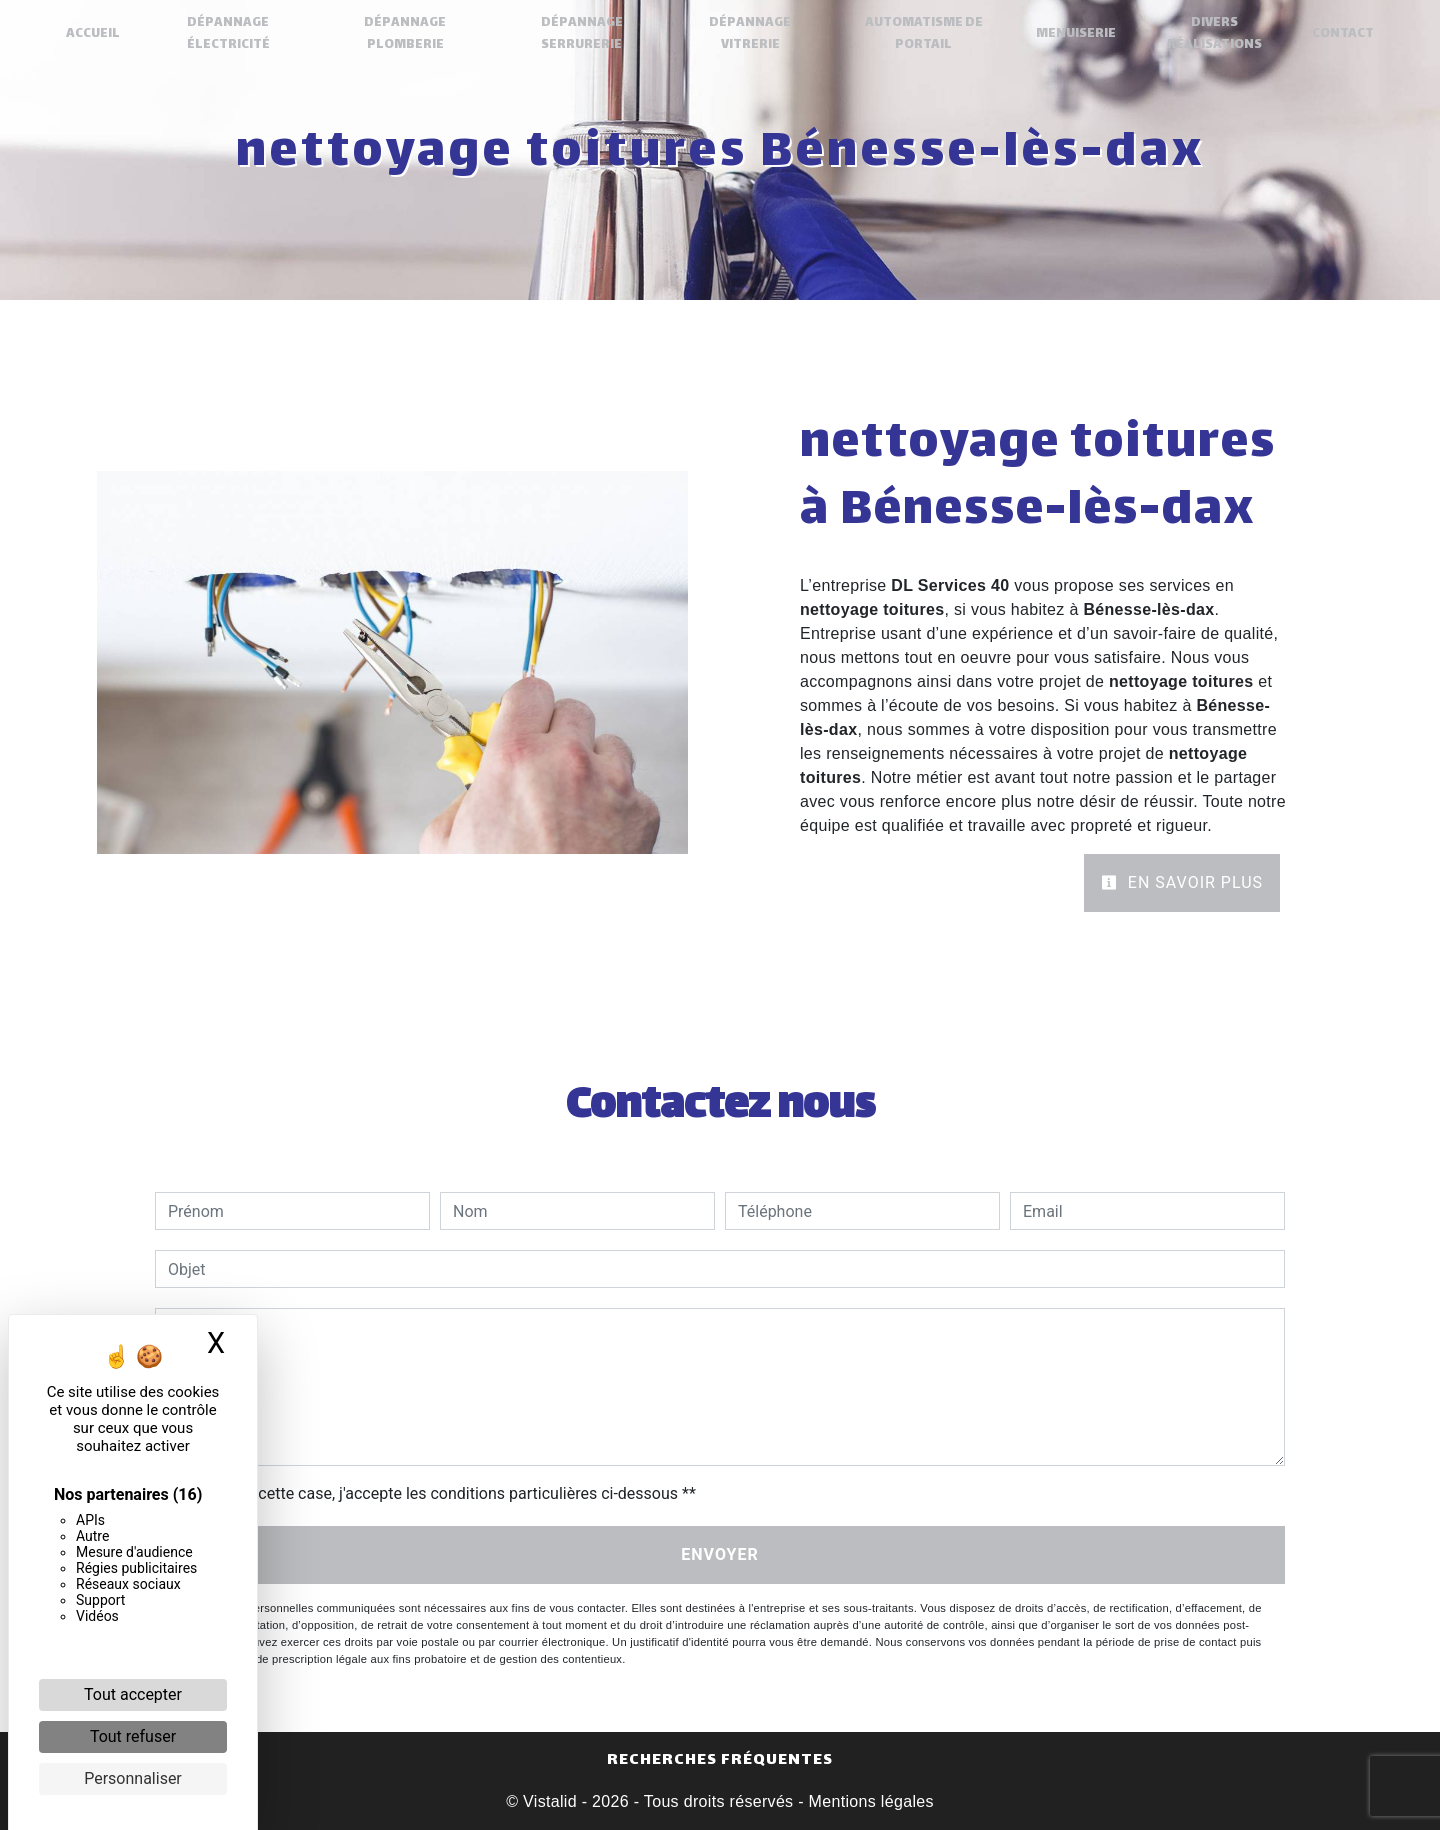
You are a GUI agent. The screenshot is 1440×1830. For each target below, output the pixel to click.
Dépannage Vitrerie (750, 34)
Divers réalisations (1212, 34)
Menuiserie (1075, 34)
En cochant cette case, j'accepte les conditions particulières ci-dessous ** (435, 1493)
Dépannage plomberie (406, 34)
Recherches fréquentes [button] (720, 1761)
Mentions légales (869, 1801)
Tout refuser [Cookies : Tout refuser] (133, 1736)
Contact (1341, 34)
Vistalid (550, 1801)
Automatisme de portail (923, 34)
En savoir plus (1182, 882)
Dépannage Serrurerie (582, 34)
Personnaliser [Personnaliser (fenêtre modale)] (133, 1778)
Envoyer (720, 1554)
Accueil (95, 34)
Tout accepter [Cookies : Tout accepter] (133, 1694)
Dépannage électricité (229, 34)
